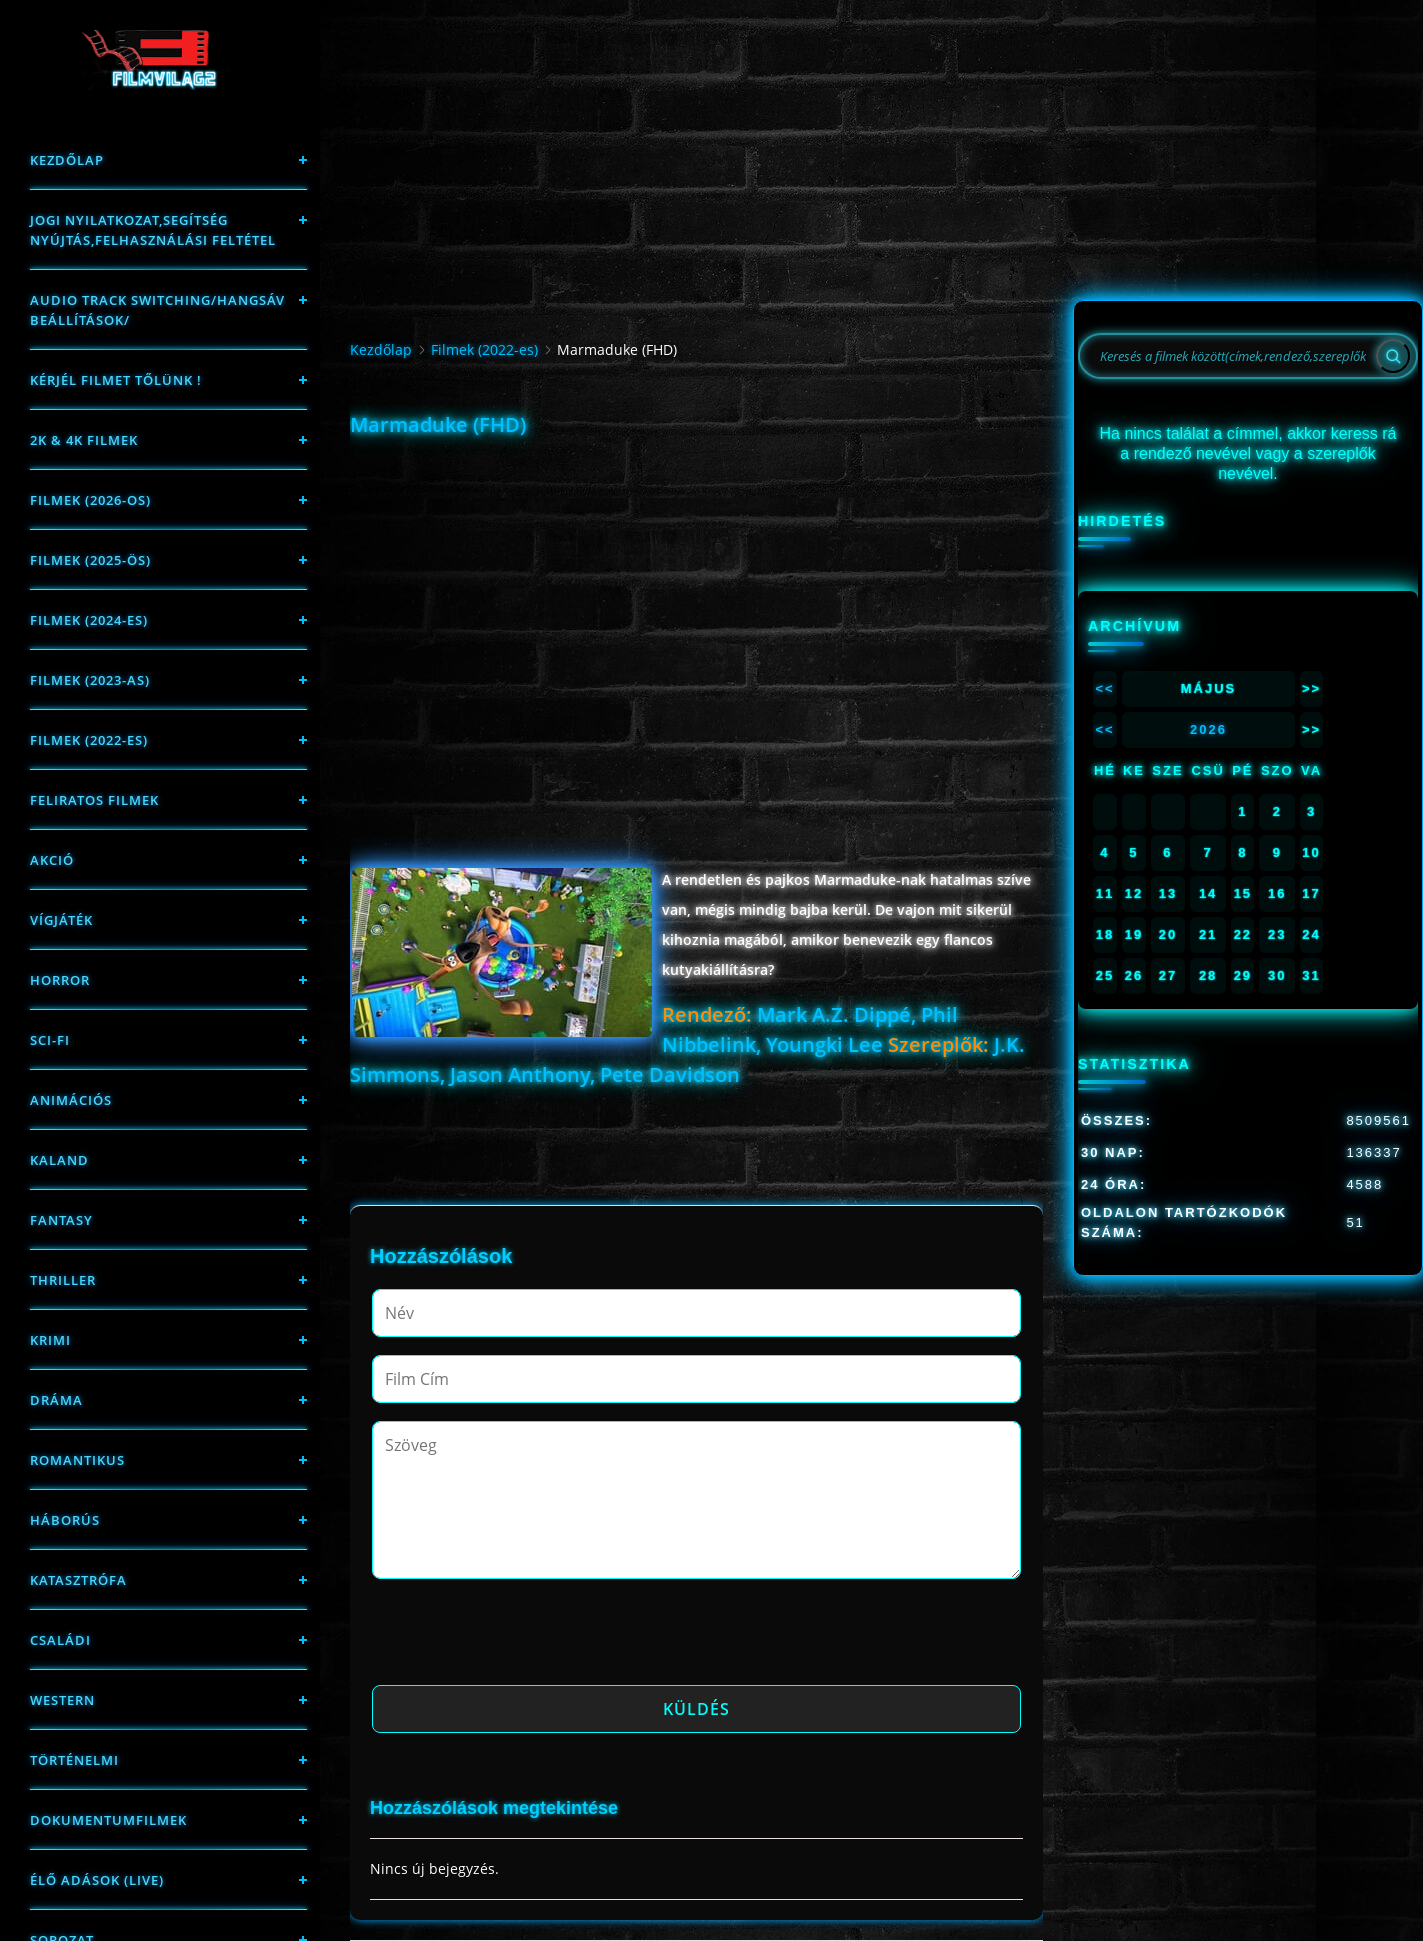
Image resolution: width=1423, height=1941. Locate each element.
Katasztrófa (78, 1580)
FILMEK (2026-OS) (90, 500)
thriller (63, 1280)
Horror (60, 980)
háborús (65, 1520)
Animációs (71, 1100)
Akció (52, 860)
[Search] (1393, 356)
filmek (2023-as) (90, 680)
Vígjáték (61, 920)
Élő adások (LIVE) (97, 1880)
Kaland (59, 1160)
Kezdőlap (67, 160)
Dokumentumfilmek (108, 1820)
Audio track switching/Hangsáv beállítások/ (157, 310)
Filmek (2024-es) (89, 620)
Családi (60, 1640)
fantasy (61, 1220)
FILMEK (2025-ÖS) (90, 560)
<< (1104, 688)
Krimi (50, 1340)
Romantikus (77, 1460)
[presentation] (524, 1638)
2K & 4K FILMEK (84, 440)
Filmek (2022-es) (89, 740)
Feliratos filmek (94, 800)
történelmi (74, 1760)
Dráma (56, 1400)
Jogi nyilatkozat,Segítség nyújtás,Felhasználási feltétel (153, 230)
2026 (1208, 729)
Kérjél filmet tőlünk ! (116, 380)
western (62, 1700)
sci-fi (50, 1040)
